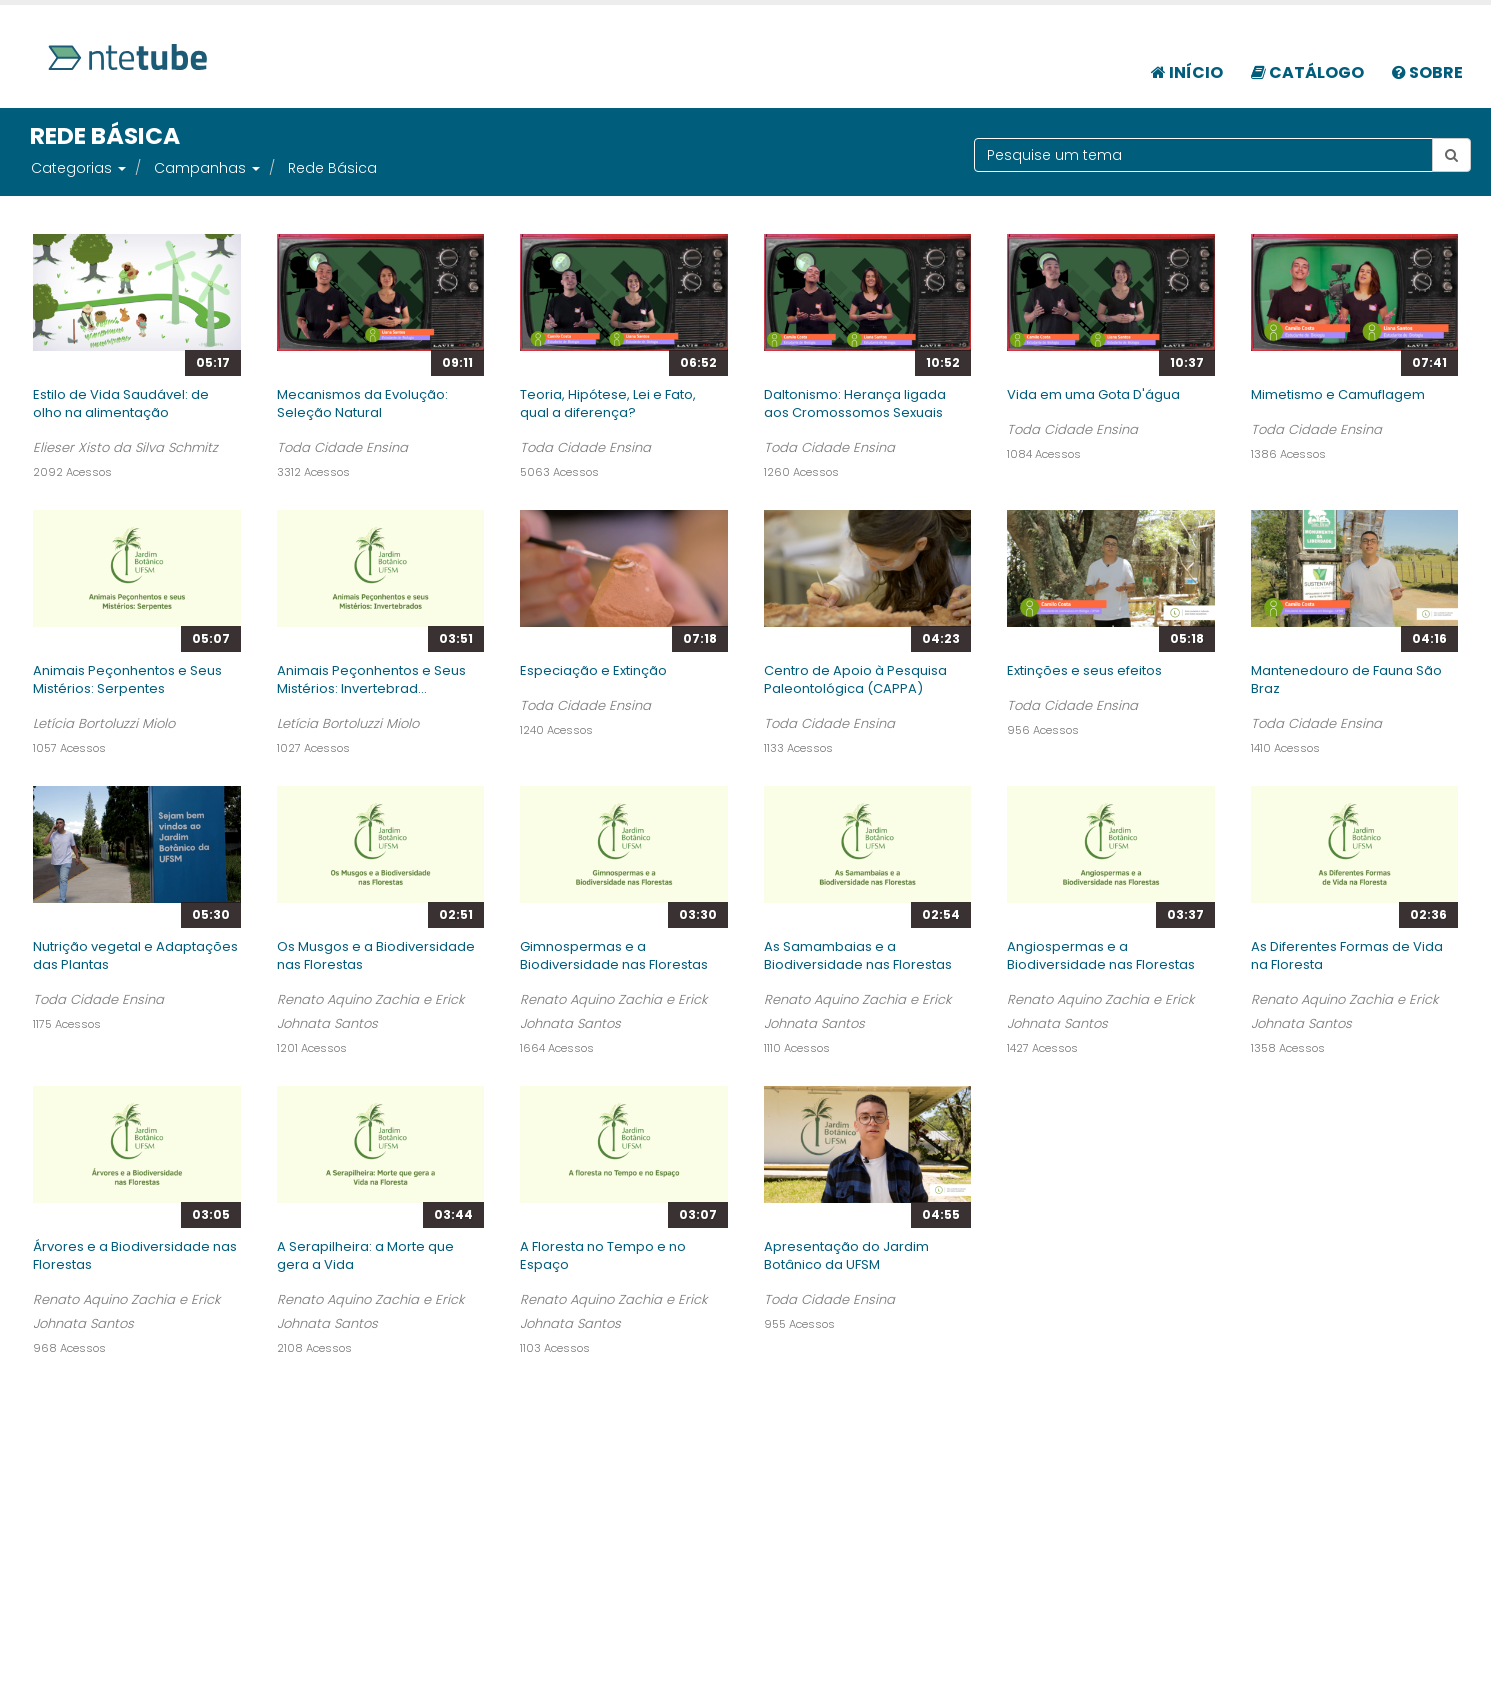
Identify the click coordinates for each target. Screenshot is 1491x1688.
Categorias (71, 168)
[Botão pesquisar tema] (1451, 155)
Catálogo (1307, 72)
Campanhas (200, 168)
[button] (121, 168)
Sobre (1427, 72)
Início (1187, 72)
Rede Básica (332, 168)
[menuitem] (1187, 62)
